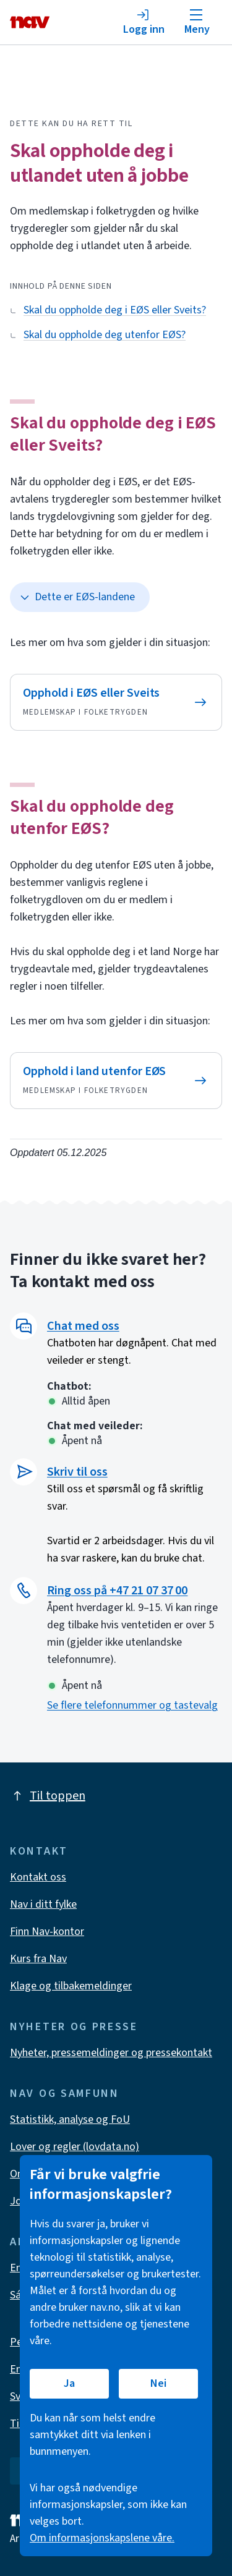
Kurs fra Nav (38, 1958)
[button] (134, 1326)
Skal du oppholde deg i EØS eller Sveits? (113, 433)
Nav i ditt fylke (43, 1904)
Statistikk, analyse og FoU (70, 2119)
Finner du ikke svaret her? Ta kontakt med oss (108, 1270)
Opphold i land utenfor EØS (94, 1071)
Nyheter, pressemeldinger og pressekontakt (111, 2052)
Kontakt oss (38, 1877)
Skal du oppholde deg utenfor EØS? (92, 817)
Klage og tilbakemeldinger (71, 1986)
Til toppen (47, 1795)
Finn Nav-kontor (47, 1931)
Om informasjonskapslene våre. (102, 2538)
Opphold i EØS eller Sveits (91, 693)
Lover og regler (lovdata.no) (74, 2146)
